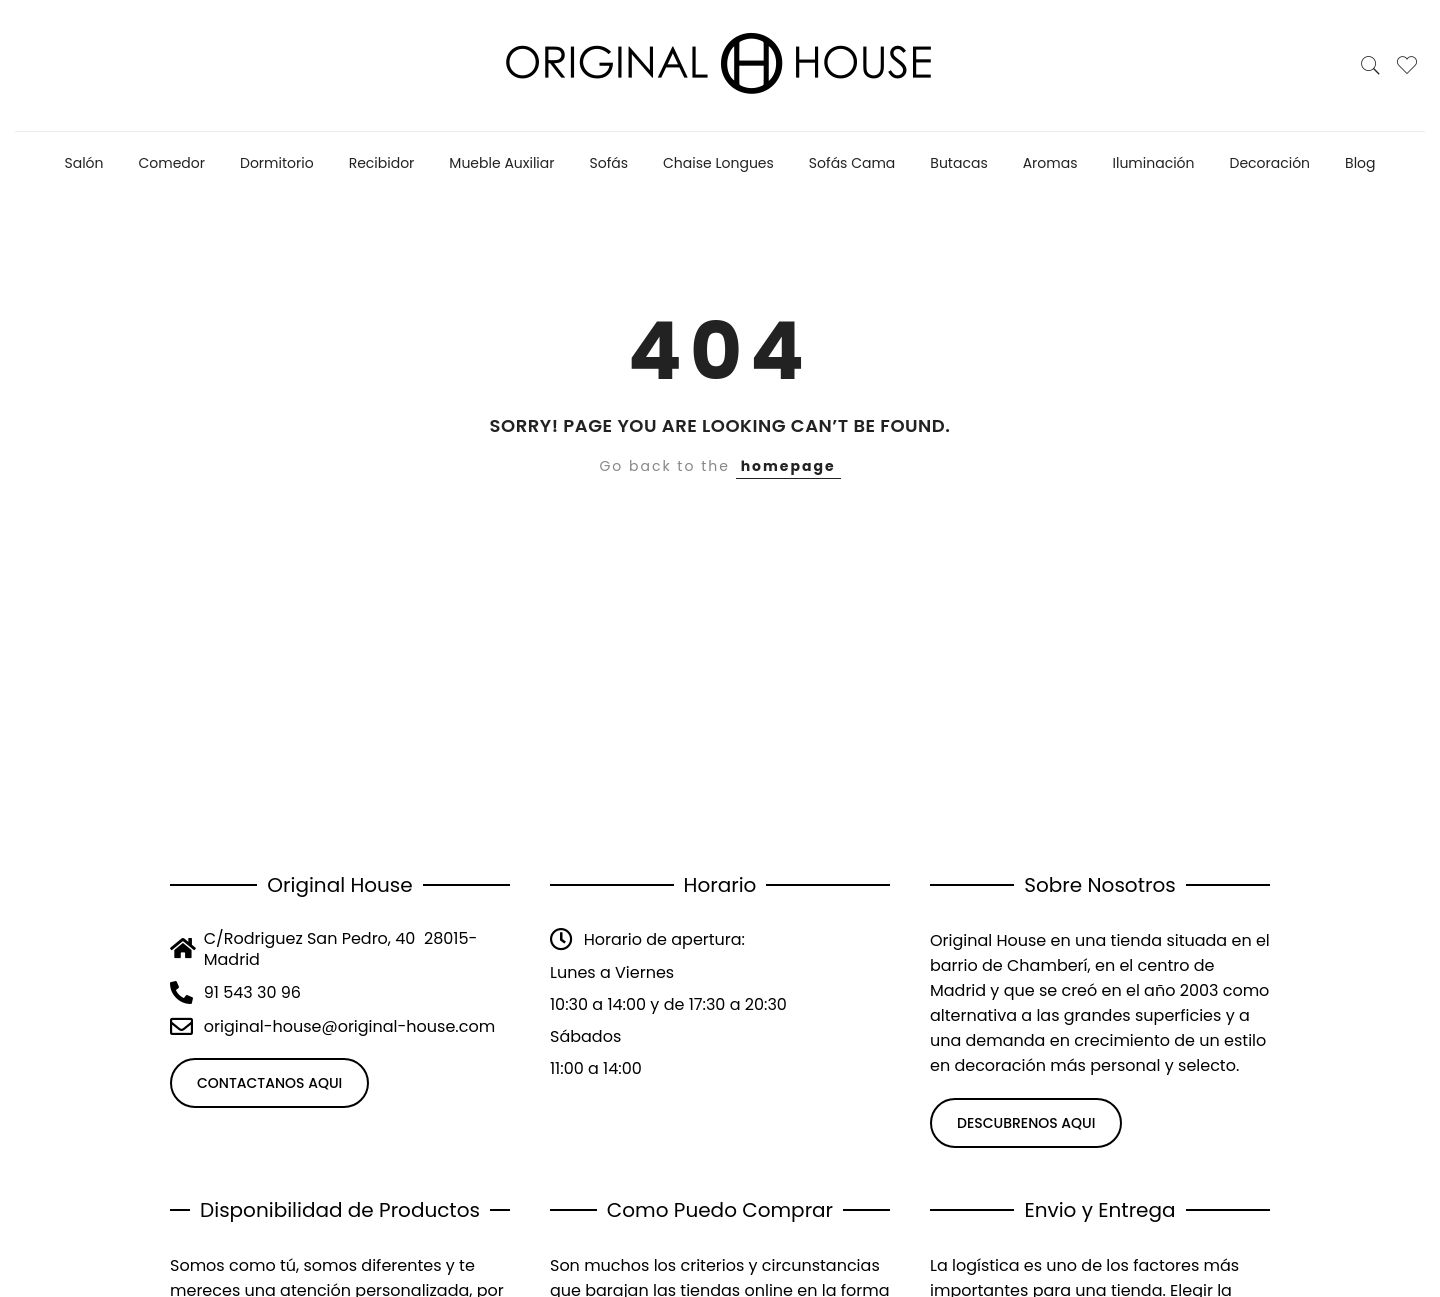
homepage (788, 466)
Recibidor (382, 163)
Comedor (172, 163)
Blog (1360, 163)
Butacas (958, 163)
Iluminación (1154, 163)
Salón (83, 163)
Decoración (1270, 163)
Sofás (609, 163)
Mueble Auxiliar (501, 163)
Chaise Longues (718, 163)
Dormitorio (277, 163)
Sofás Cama (852, 163)
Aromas (1050, 163)
